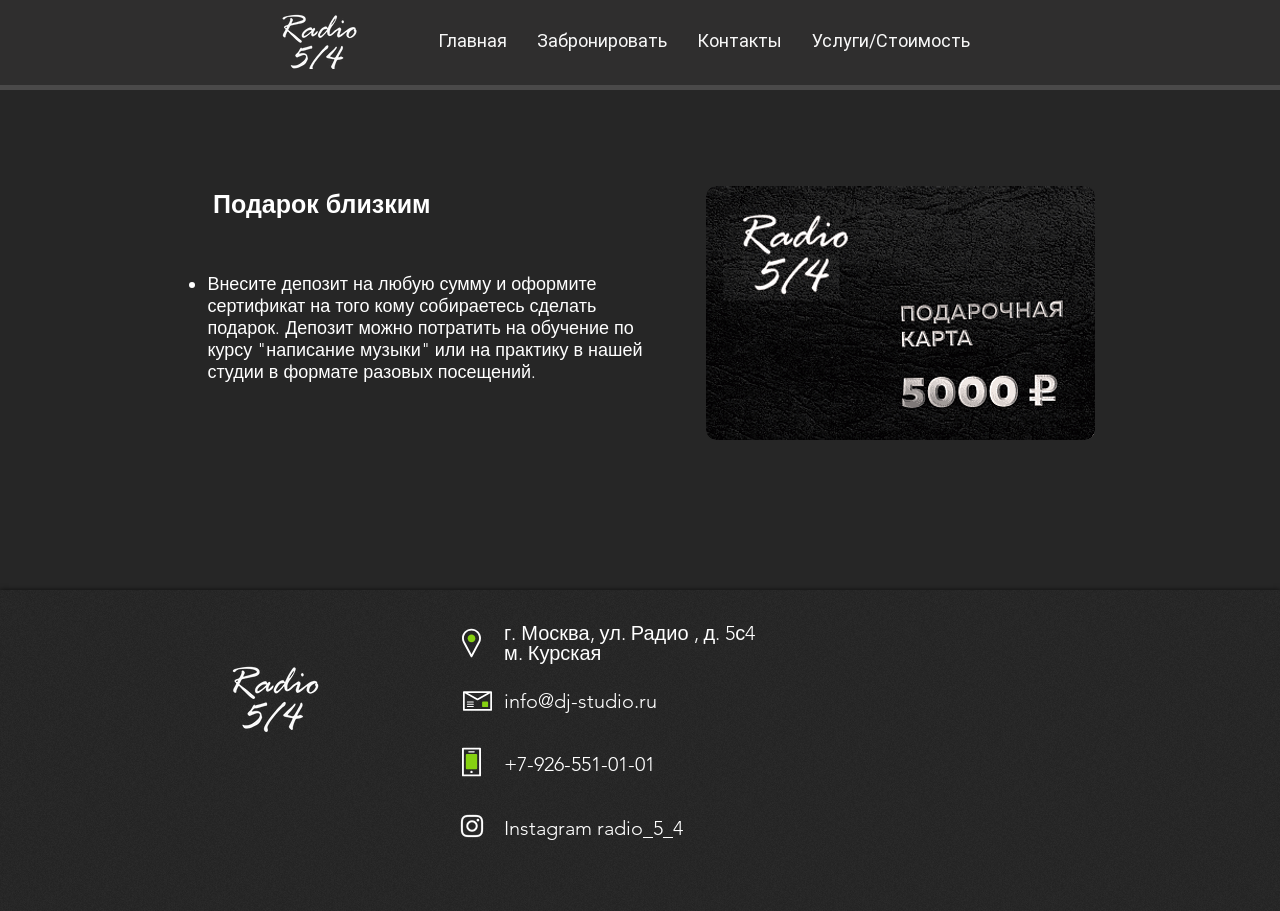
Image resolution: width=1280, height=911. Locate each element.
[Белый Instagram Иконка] (472, 826)
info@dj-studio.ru (580, 701)
